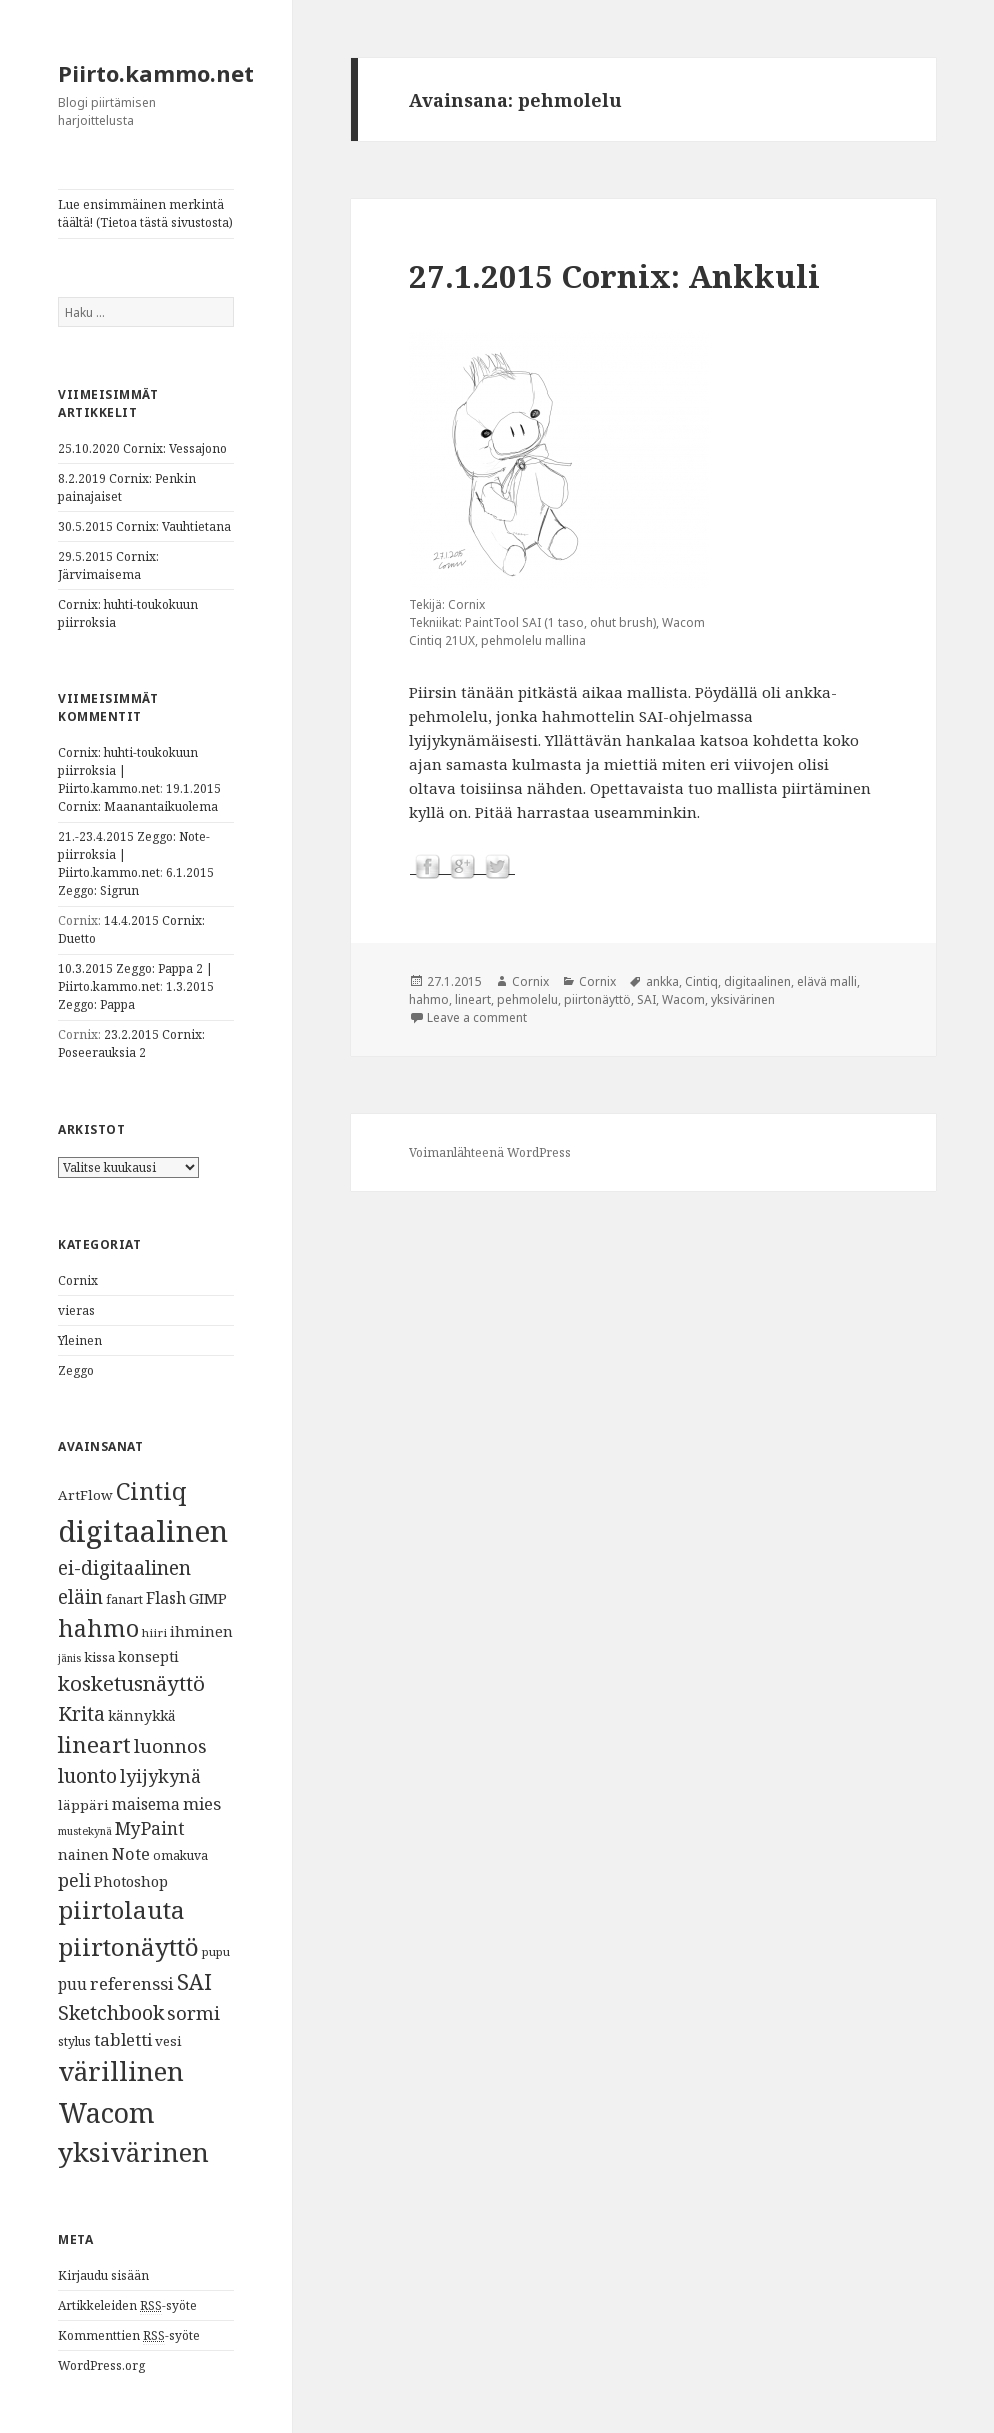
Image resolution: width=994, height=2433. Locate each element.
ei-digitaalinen (124, 1567)
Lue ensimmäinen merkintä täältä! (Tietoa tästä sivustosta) (145, 213)
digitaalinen (143, 1531)
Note (131, 1853)
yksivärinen (133, 2152)
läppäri (83, 1805)
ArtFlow (85, 1495)
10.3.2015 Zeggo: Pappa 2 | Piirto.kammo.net (135, 977)
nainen (83, 1854)
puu (72, 1984)
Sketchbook (111, 2012)
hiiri (154, 1632)
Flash (166, 1598)
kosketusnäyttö (131, 1683)
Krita (81, 1713)
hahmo (98, 1628)
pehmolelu (527, 999)
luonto (87, 1775)
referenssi (132, 1983)
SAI (194, 1981)
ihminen (201, 1631)
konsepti (148, 1656)
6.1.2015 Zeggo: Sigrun (136, 881)
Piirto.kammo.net (156, 73)
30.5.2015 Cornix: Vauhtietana (144, 526)
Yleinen (80, 1340)
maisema (146, 1804)
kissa (99, 1657)
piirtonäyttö (128, 1946)
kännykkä (142, 1715)
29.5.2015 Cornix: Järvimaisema (108, 565)
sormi (193, 2012)
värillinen (121, 2071)
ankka (662, 981)
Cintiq (151, 1491)
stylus (74, 2041)
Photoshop (131, 1881)
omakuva (180, 1855)
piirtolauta (121, 1910)
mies (202, 1803)
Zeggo (76, 1370)
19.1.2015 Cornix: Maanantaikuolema (139, 797)
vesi (168, 2041)
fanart (124, 1599)
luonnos (170, 1745)
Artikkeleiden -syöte (127, 2306)
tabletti (123, 2039)
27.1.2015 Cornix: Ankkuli (614, 276)
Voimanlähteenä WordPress (490, 1152)
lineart (94, 1744)
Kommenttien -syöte (129, 2336)
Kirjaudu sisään (103, 2275)
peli (74, 1880)
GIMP (208, 1598)
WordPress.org (101, 2365)
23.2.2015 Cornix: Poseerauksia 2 (131, 1043)
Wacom (106, 2112)
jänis (69, 1658)
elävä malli (827, 981)
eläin (80, 1596)
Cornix (78, 1280)
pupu (216, 1951)
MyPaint (150, 1828)
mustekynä (85, 1831)
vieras (76, 1310)
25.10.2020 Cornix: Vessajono (142, 448)
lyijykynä (160, 1776)
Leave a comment (477, 1017)
